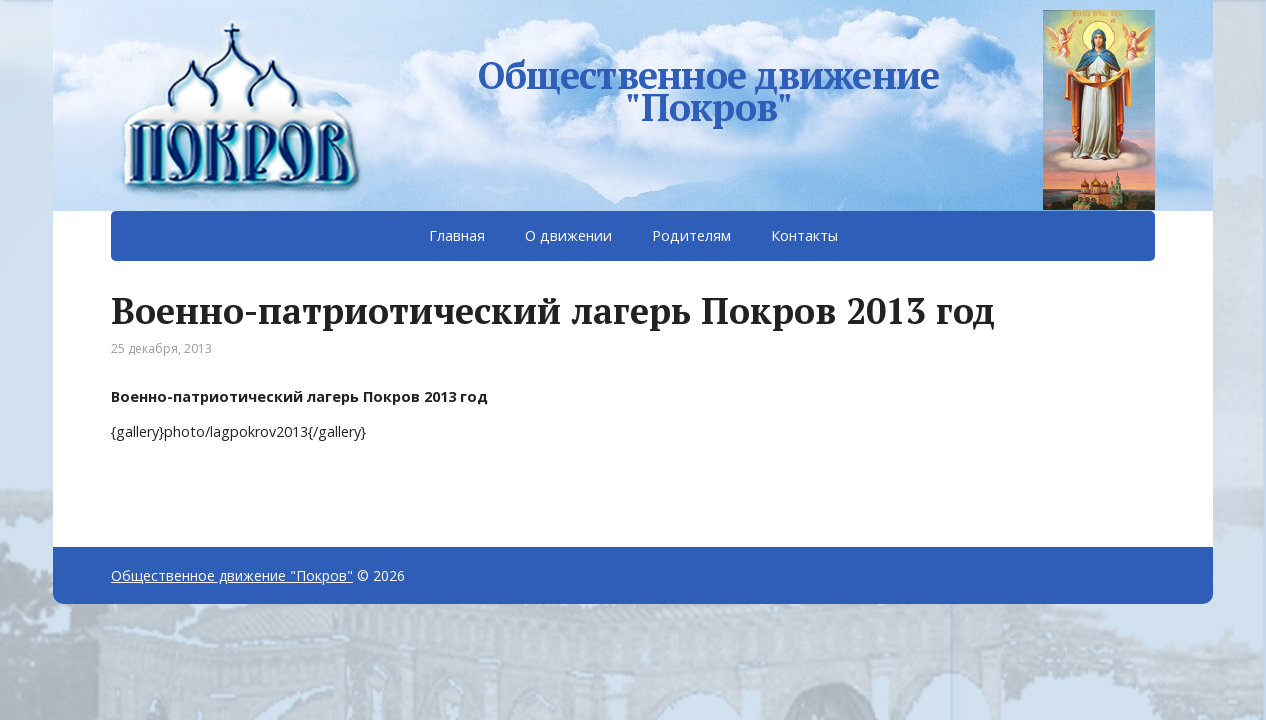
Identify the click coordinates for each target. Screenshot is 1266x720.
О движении (568, 235)
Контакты (804, 235)
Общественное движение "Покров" (708, 86)
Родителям (691, 235)
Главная (457, 235)
